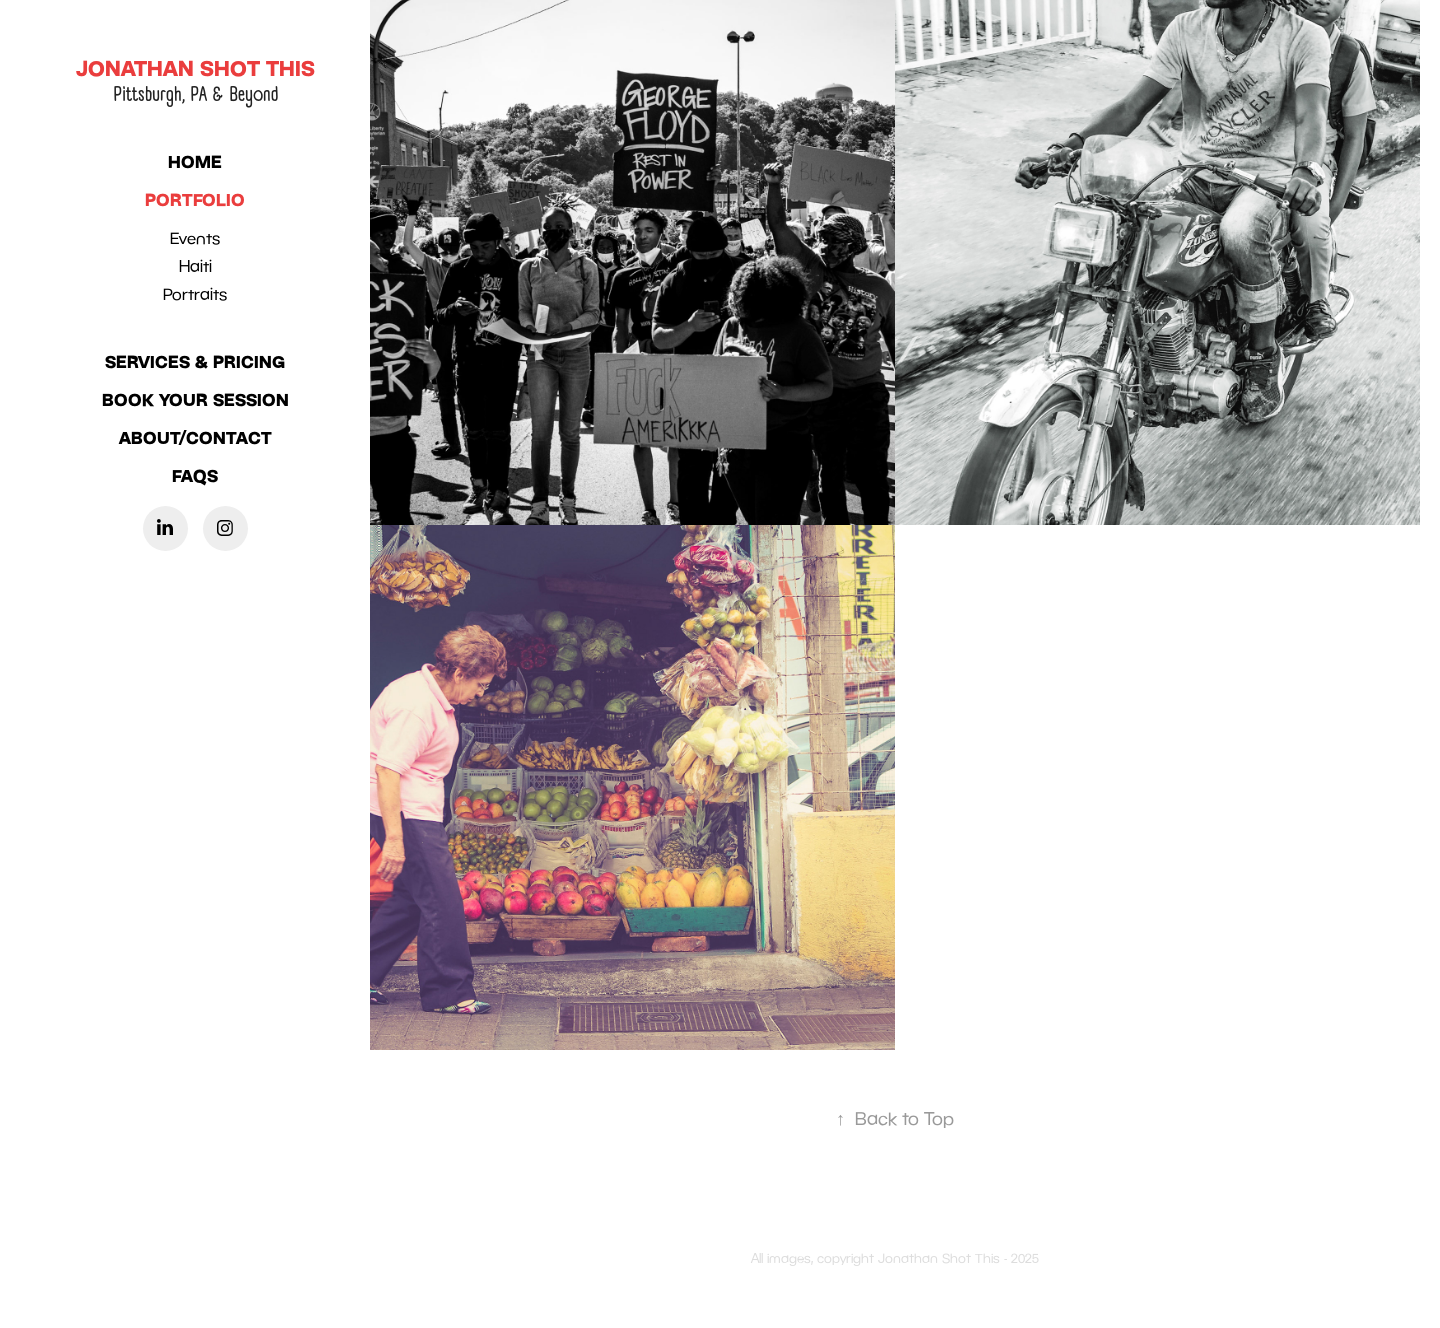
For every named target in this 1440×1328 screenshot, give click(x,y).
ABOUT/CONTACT (195, 437)
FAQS (195, 475)
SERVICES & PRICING (195, 361)
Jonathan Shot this (195, 68)
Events (195, 238)
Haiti (195, 266)
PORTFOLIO (195, 199)
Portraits (195, 294)
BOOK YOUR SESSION (195, 399)
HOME (195, 161)
